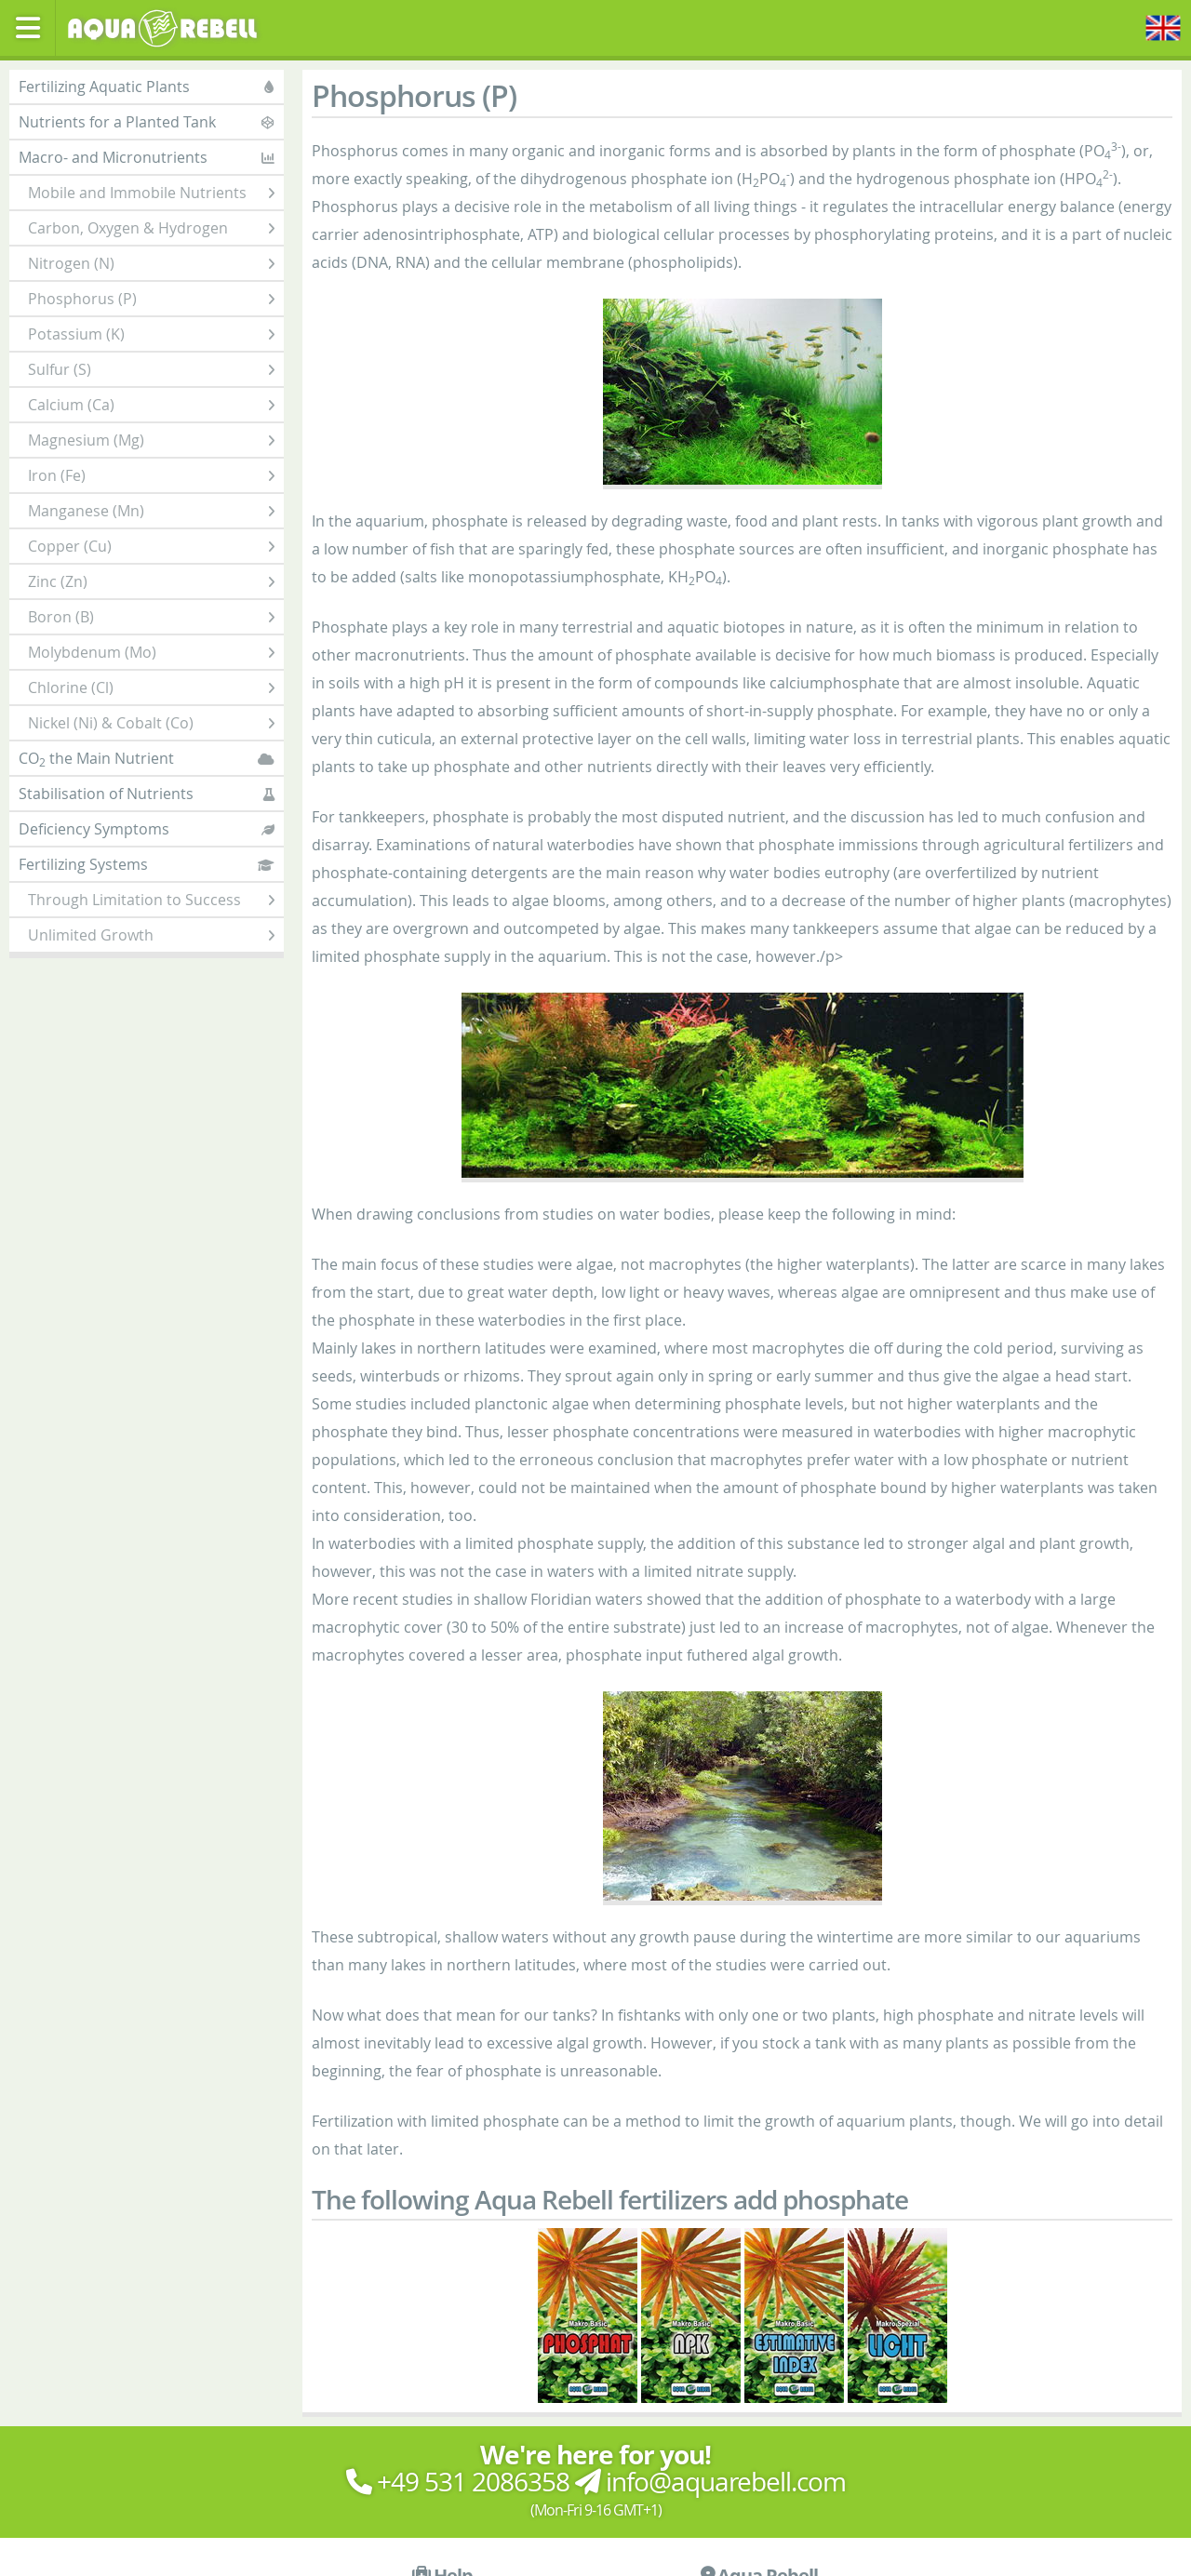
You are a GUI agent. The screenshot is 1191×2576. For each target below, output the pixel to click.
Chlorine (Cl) (151, 687)
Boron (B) (151, 617)
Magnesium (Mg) (151, 440)
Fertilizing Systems (146, 864)
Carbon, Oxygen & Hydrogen (151, 228)
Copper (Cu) (151, 546)
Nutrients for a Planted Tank (146, 122)
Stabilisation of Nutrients (146, 793)
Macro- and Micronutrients (146, 157)
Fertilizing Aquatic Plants (146, 86)
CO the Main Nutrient (146, 758)
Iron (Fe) (151, 475)
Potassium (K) (151, 334)
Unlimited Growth (151, 935)
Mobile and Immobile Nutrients (151, 192)
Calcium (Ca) (151, 404)
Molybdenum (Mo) (151, 652)
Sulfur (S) (151, 369)
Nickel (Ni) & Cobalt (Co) (151, 723)
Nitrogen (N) (151, 263)
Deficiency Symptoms (146, 829)
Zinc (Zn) (151, 581)
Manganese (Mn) (151, 511)
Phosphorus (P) (151, 298)
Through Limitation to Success (151, 899)
